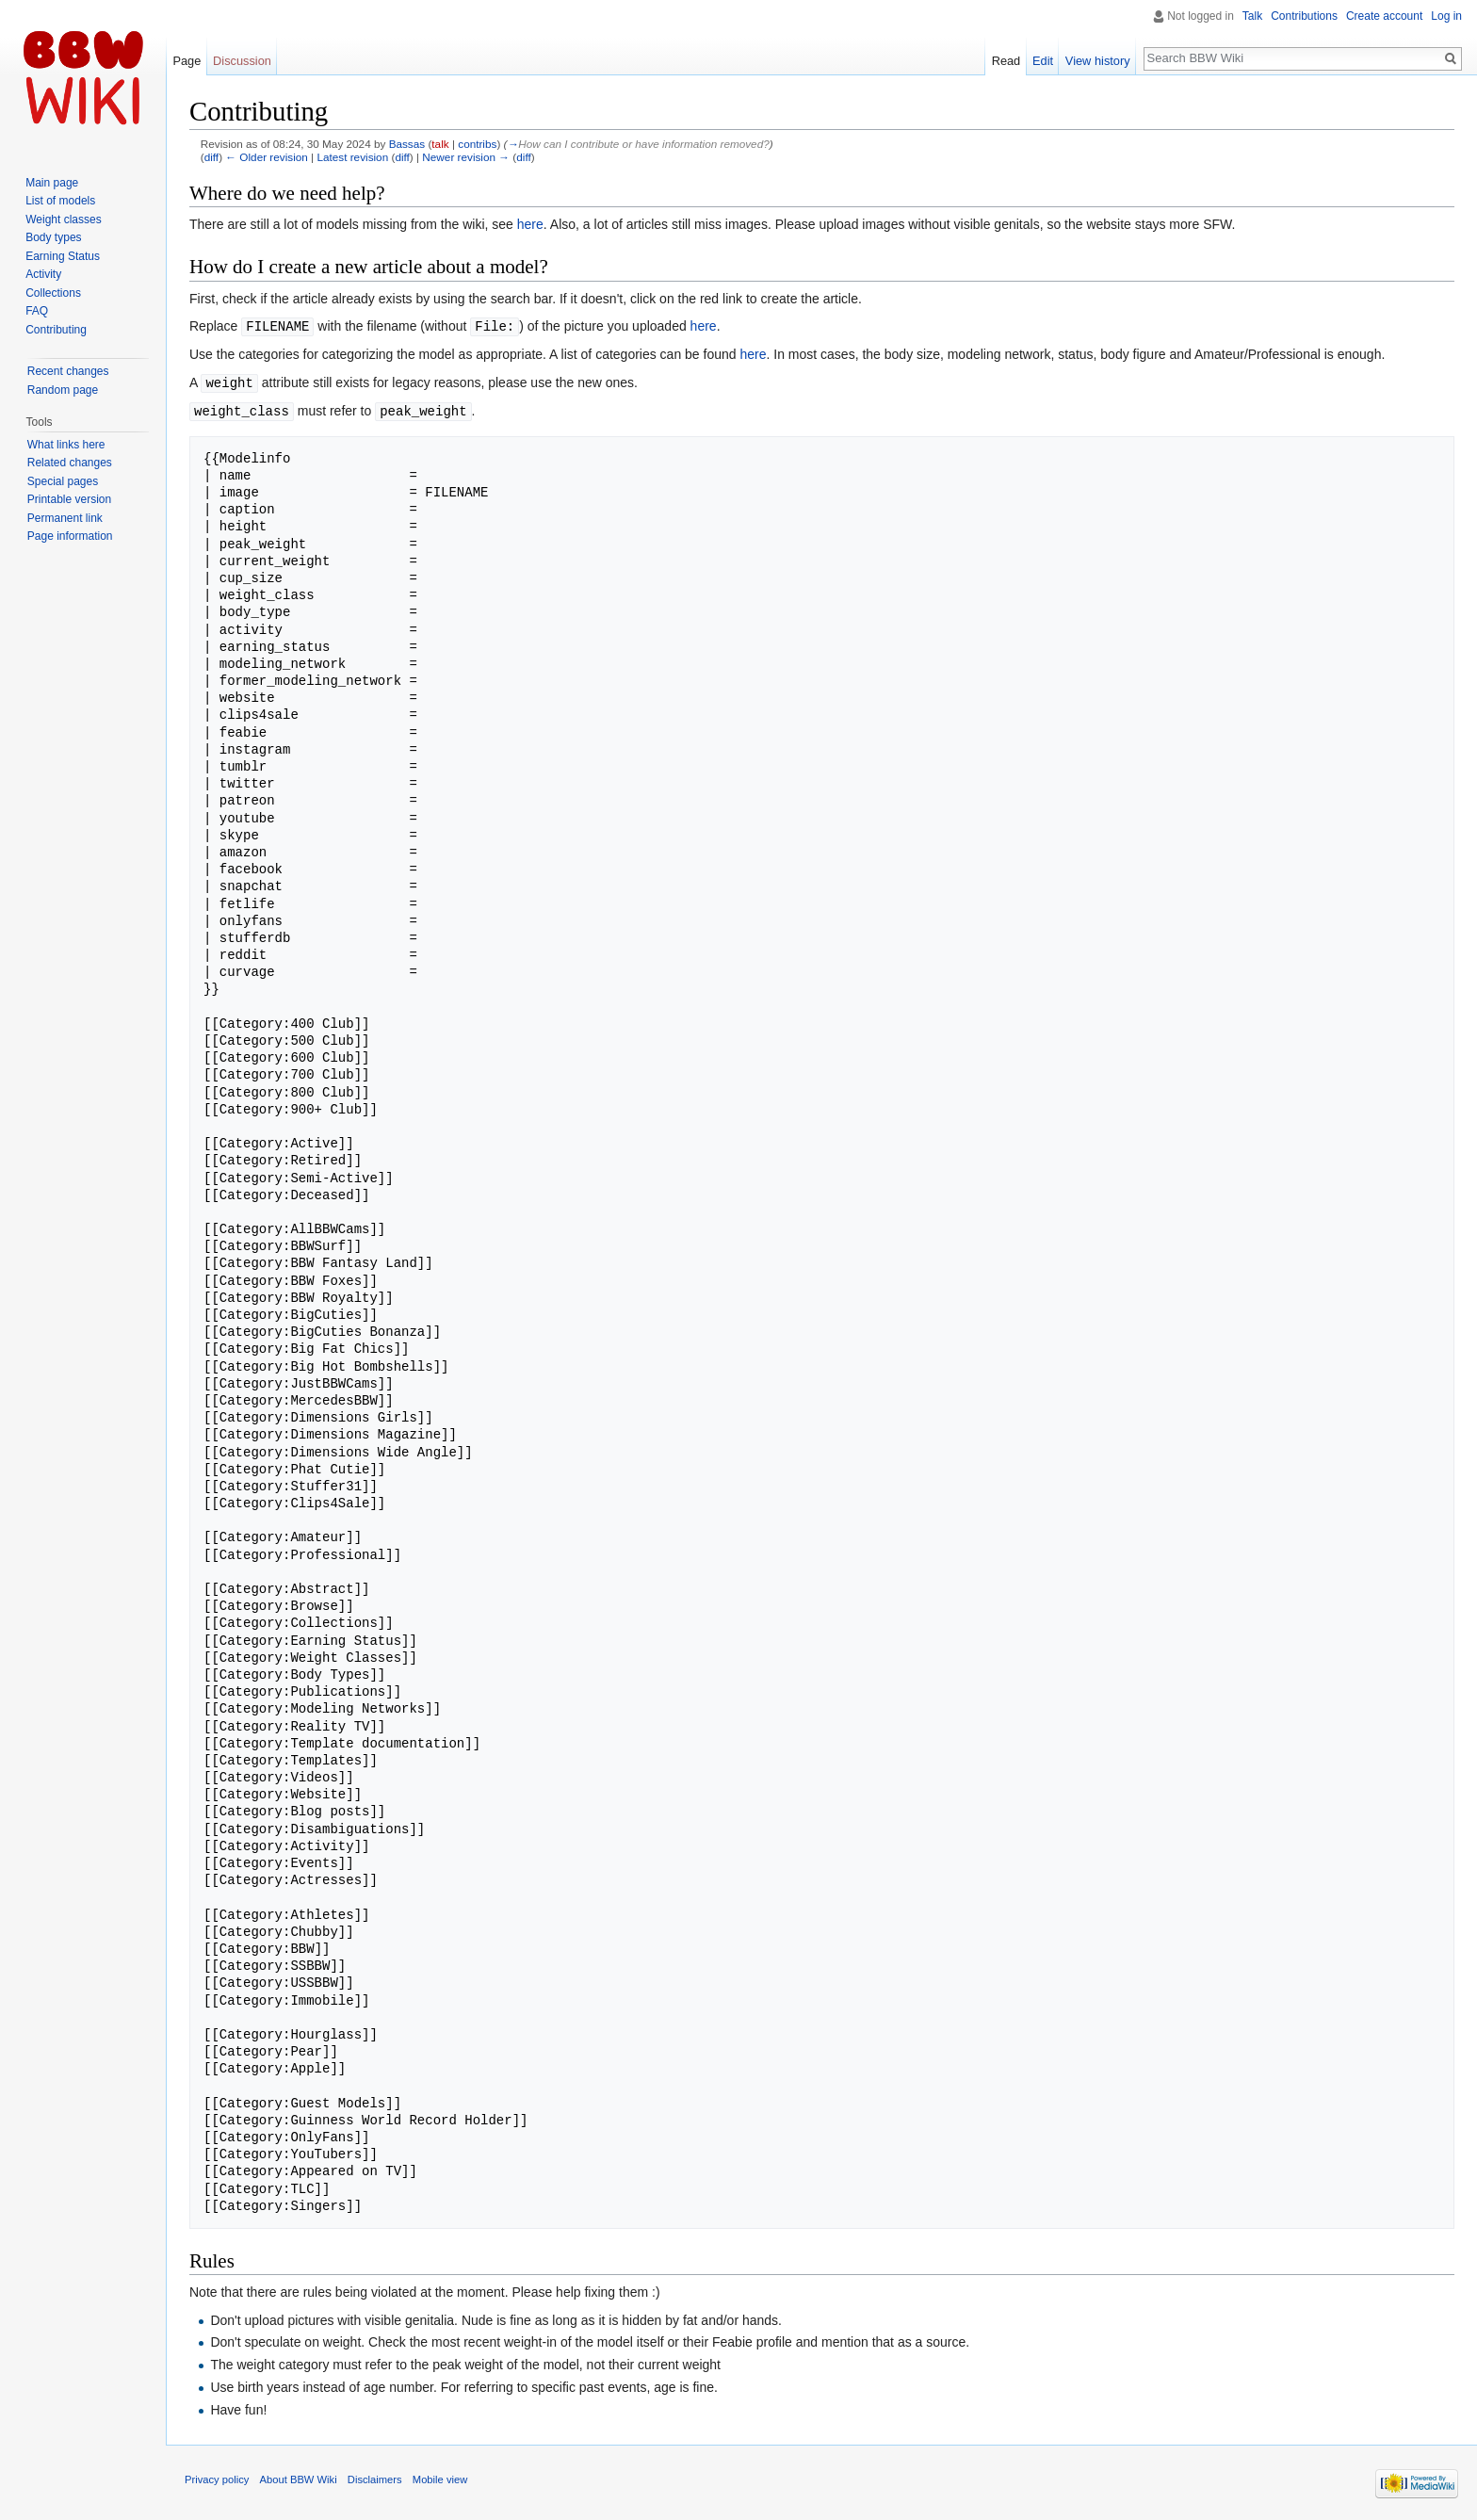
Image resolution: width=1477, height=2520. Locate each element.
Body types (53, 237)
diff (211, 157)
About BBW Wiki (298, 2476)
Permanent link (65, 518)
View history (1097, 61)
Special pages (62, 481)
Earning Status (62, 256)
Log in (1446, 16)
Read (1006, 61)
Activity (43, 274)
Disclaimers (375, 2476)
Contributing (56, 329)
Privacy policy (217, 2476)
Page (186, 61)
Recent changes (68, 371)
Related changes (69, 462)
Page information (70, 536)
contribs (477, 144)
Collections (53, 293)
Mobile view (440, 2476)
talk (439, 144)
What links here (66, 444)
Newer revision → (466, 157)
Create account (1384, 16)
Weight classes (63, 219)
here (530, 224)
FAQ (36, 310)
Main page (51, 182)
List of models (60, 200)
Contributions (1304, 16)
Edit (1042, 61)
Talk (1252, 16)
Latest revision (352, 157)
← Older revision (266, 157)
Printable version (69, 499)
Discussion (242, 61)
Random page (62, 390)
